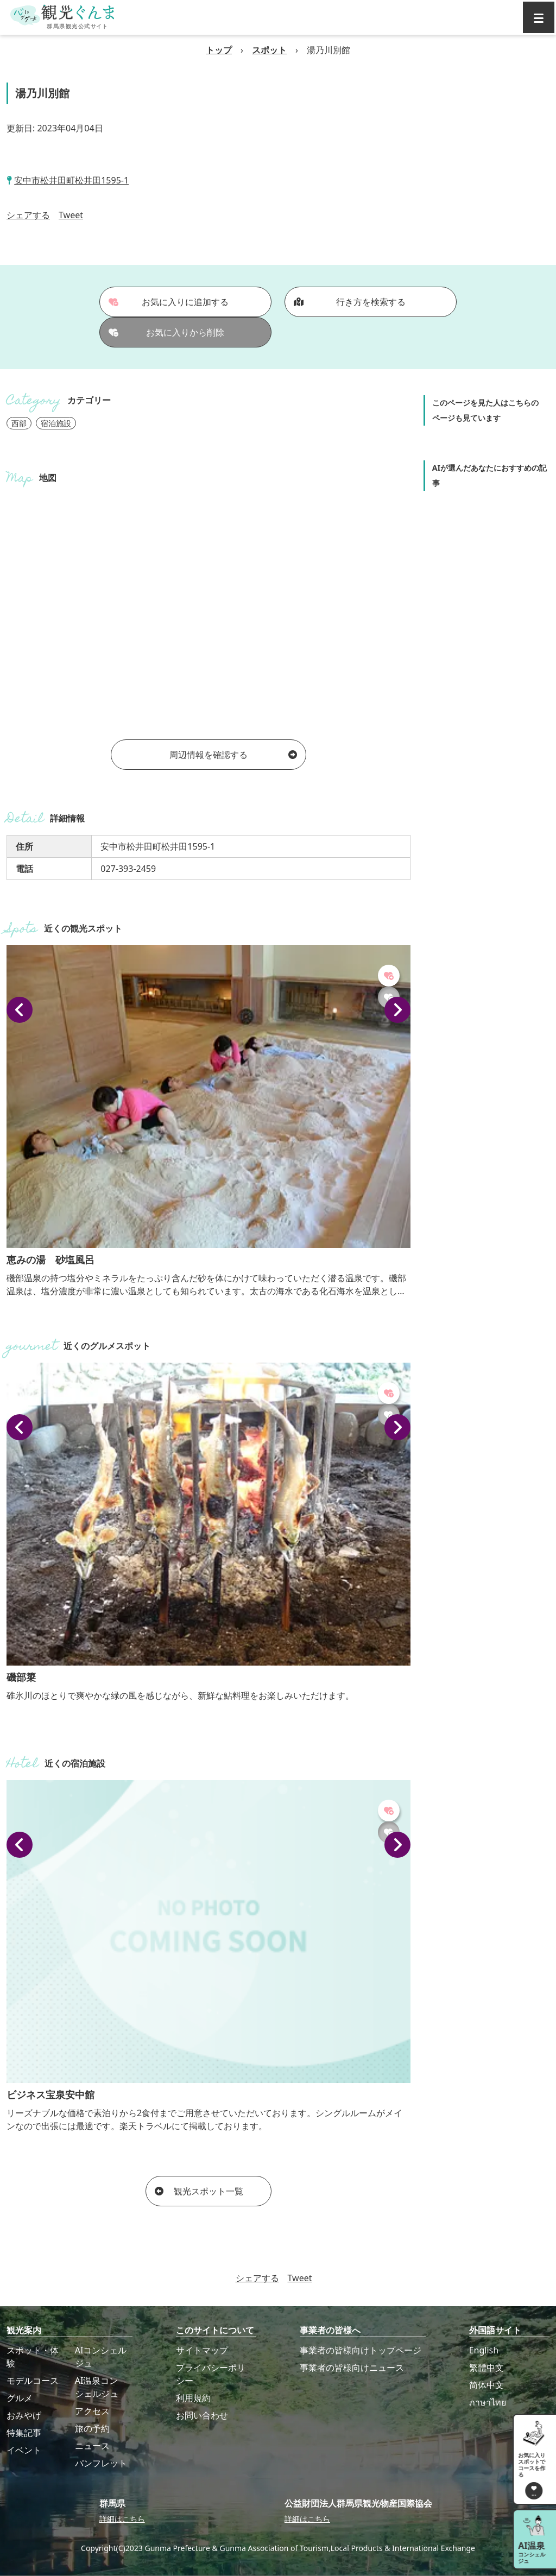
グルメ (20, 2398)
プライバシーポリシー (210, 2374)
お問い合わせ (202, 2415)
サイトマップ (202, 2350)
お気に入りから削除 (167, 332)
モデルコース (33, 2381)
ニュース (92, 2446)
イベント (24, 2450)
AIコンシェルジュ (101, 2356)
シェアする (28, 215)
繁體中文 (486, 2368)
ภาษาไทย (487, 2402)
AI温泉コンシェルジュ (96, 2387)
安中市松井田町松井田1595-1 (71, 180)
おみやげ (24, 2415)
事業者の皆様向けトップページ (360, 2350)
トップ (219, 50)
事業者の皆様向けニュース (352, 2368)
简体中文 (486, 2385)
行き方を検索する (350, 301)
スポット (269, 50)
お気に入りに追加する (169, 301)
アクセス (92, 2411)
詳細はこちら (122, 2519)
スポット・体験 (33, 2356)
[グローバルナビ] (538, 17)
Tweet (71, 215)
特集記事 (24, 2433)
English (483, 2350)
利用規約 (193, 2398)
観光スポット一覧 (199, 2191)
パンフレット (101, 2463)
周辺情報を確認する (233, 754)
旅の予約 (92, 2428)
